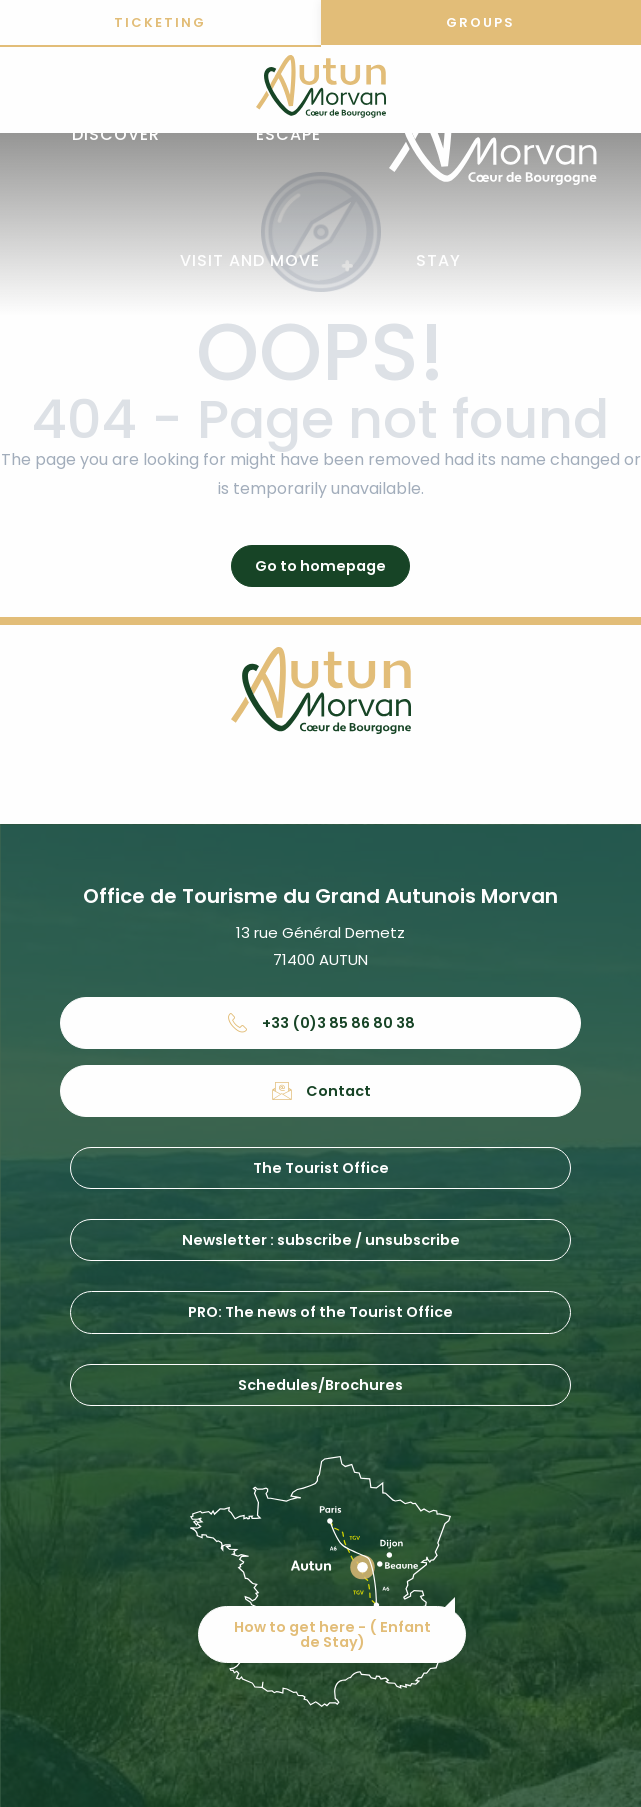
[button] (116, 135)
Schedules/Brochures (320, 1385)
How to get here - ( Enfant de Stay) (332, 1634)
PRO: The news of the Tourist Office (320, 1312)
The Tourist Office (321, 1168)
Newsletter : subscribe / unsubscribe (321, 1240)
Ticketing (160, 22)
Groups (480, 22)
